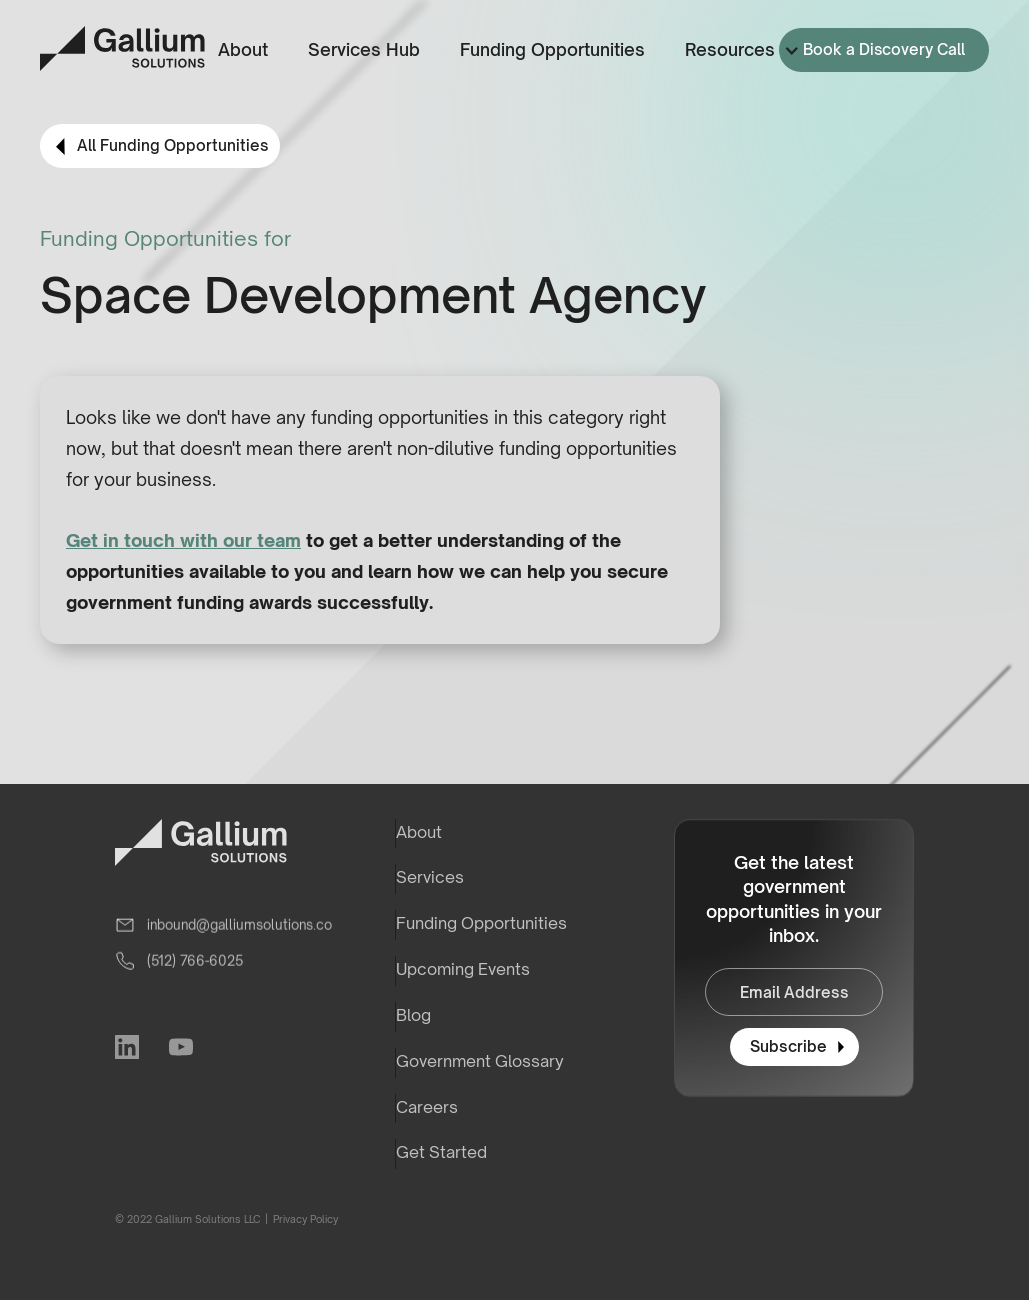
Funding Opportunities (552, 49)
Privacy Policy (304, 1219)
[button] (738, 50)
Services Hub (364, 49)
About (243, 49)
